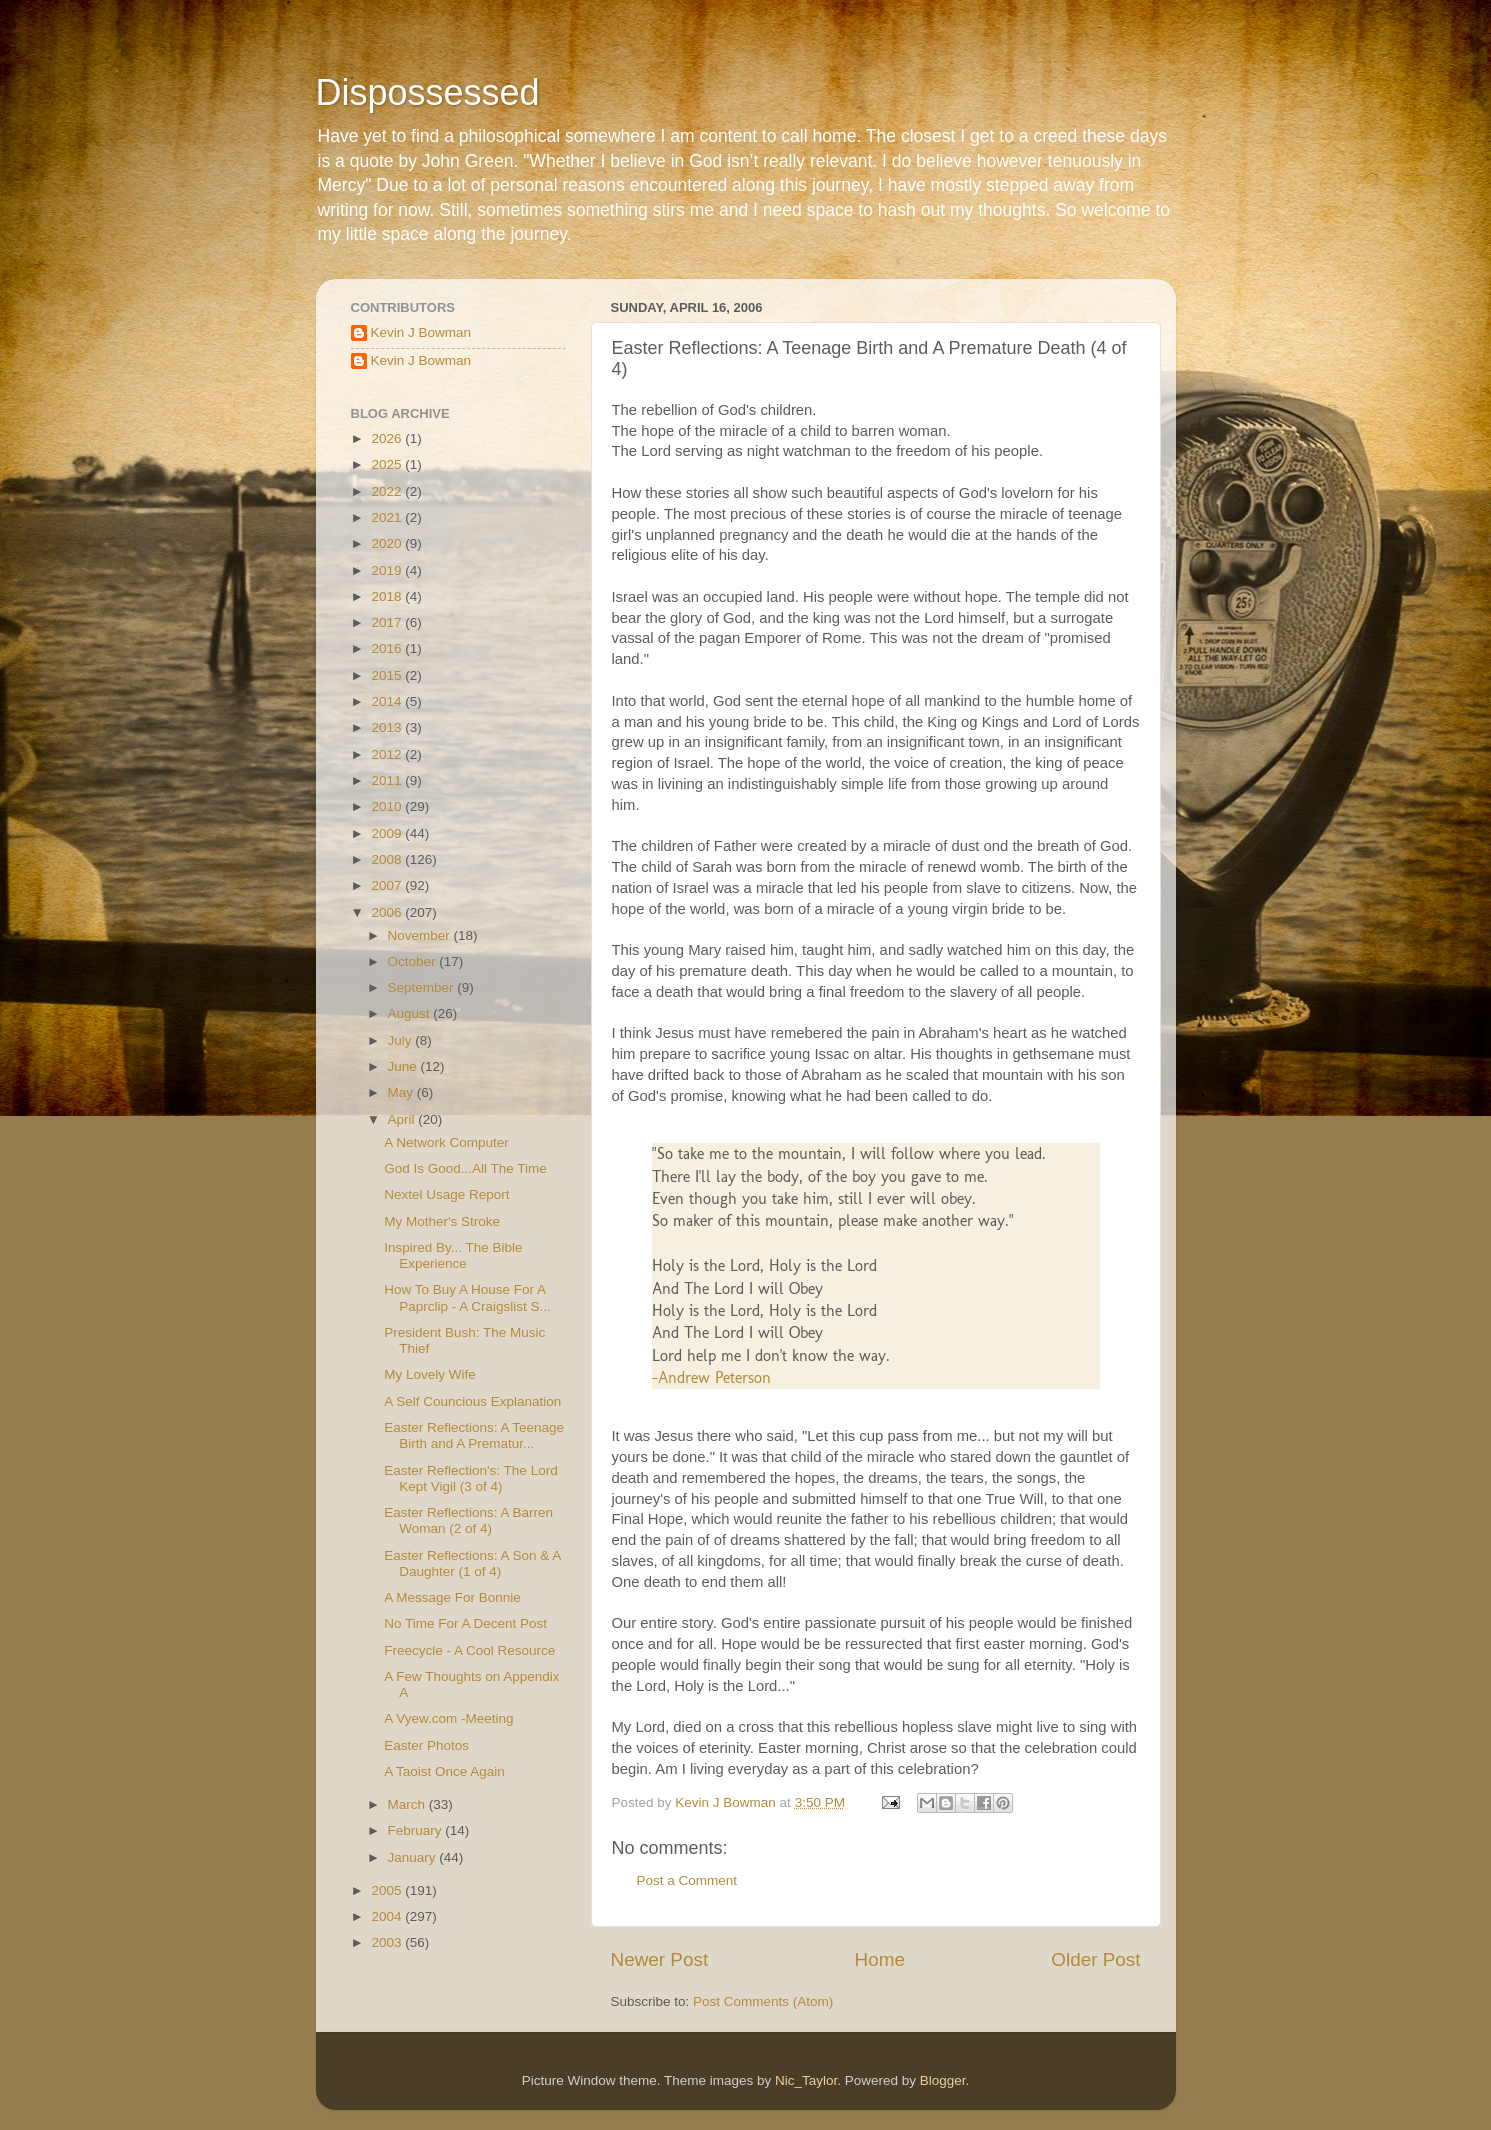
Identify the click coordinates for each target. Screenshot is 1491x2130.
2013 (388, 727)
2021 (388, 517)
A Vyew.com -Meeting (448, 1718)
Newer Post (660, 1959)
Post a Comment (687, 1880)
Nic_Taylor (806, 2080)
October (414, 961)
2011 (388, 780)
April (403, 1119)
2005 (388, 1890)
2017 (388, 622)
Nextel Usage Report (446, 1194)
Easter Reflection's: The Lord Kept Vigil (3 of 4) (470, 1478)
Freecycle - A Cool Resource (469, 1650)
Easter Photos (426, 1745)
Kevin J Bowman (421, 332)
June (404, 1066)
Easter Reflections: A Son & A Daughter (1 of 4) (472, 1563)
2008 (388, 859)
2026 (388, 438)
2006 (388, 912)
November (421, 935)
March (408, 1804)
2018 (388, 596)
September (423, 987)
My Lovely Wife (430, 1374)
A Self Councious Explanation (472, 1401)
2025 (388, 464)
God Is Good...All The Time (465, 1168)
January (414, 1857)
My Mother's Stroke (442, 1221)
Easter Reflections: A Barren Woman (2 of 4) (468, 1520)
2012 (388, 754)
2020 (388, 543)
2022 (388, 491)
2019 (388, 570)
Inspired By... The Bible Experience (453, 1255)
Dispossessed (428, 92)
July (402, 1040)
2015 (388, 675)
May (402, 1092)
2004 (388, 1916)
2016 (388, 648)
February (417, 1830)
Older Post (1095, 1959)
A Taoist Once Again (444, 1771)
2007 (388, 885)
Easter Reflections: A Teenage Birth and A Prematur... (474, 1435)
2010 (388, 806)
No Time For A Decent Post (465, 1623)
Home (880, 1959)
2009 (388, 833)
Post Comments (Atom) (763, 2001)
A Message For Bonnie (452, 1597)
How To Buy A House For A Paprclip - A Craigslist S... (467, 1297)
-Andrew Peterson (711, 1377)
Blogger (943, 2080)
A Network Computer (446, 1142)
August (411, 1013)
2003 (388, 1942)
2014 (388, 701)
